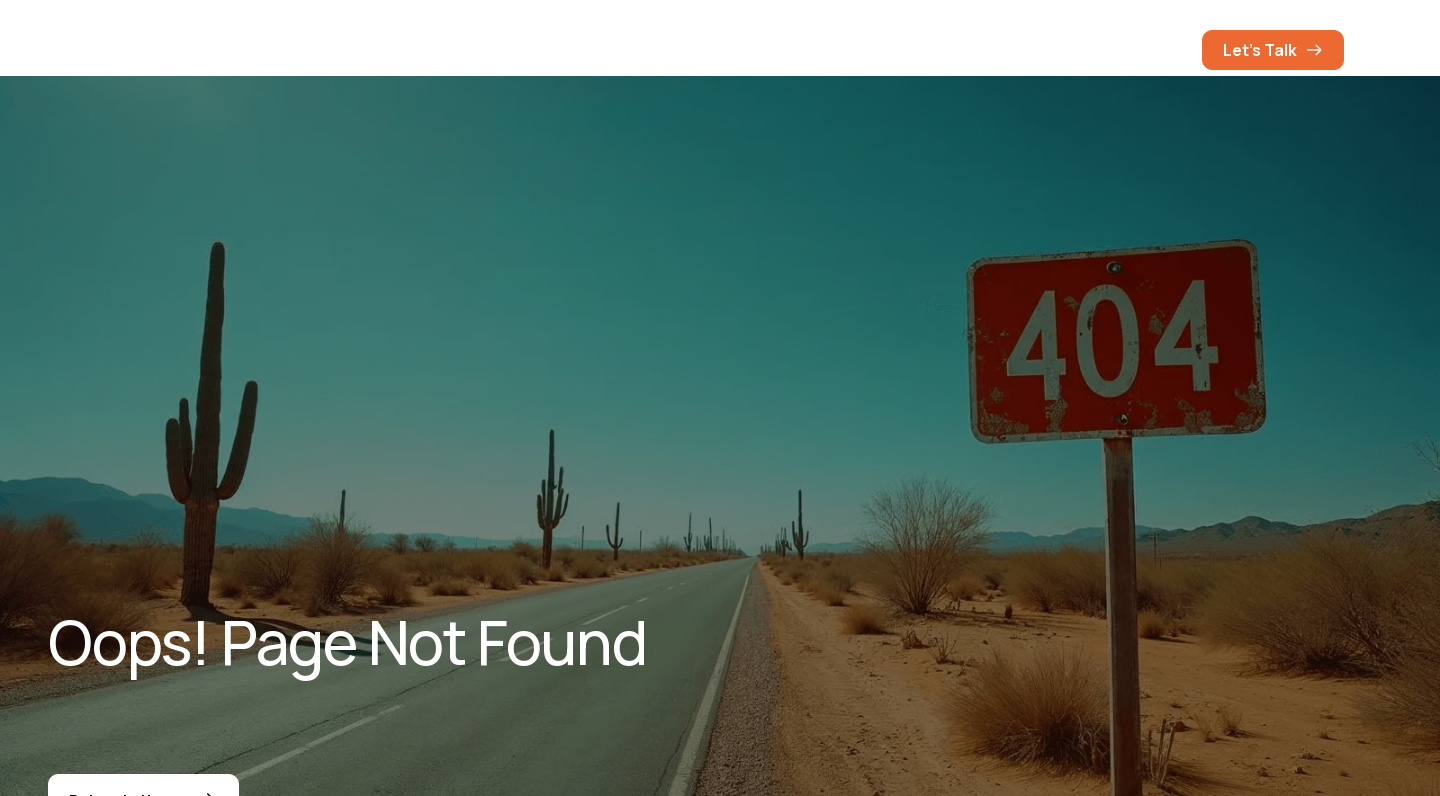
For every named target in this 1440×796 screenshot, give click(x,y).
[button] (1166, 50)
